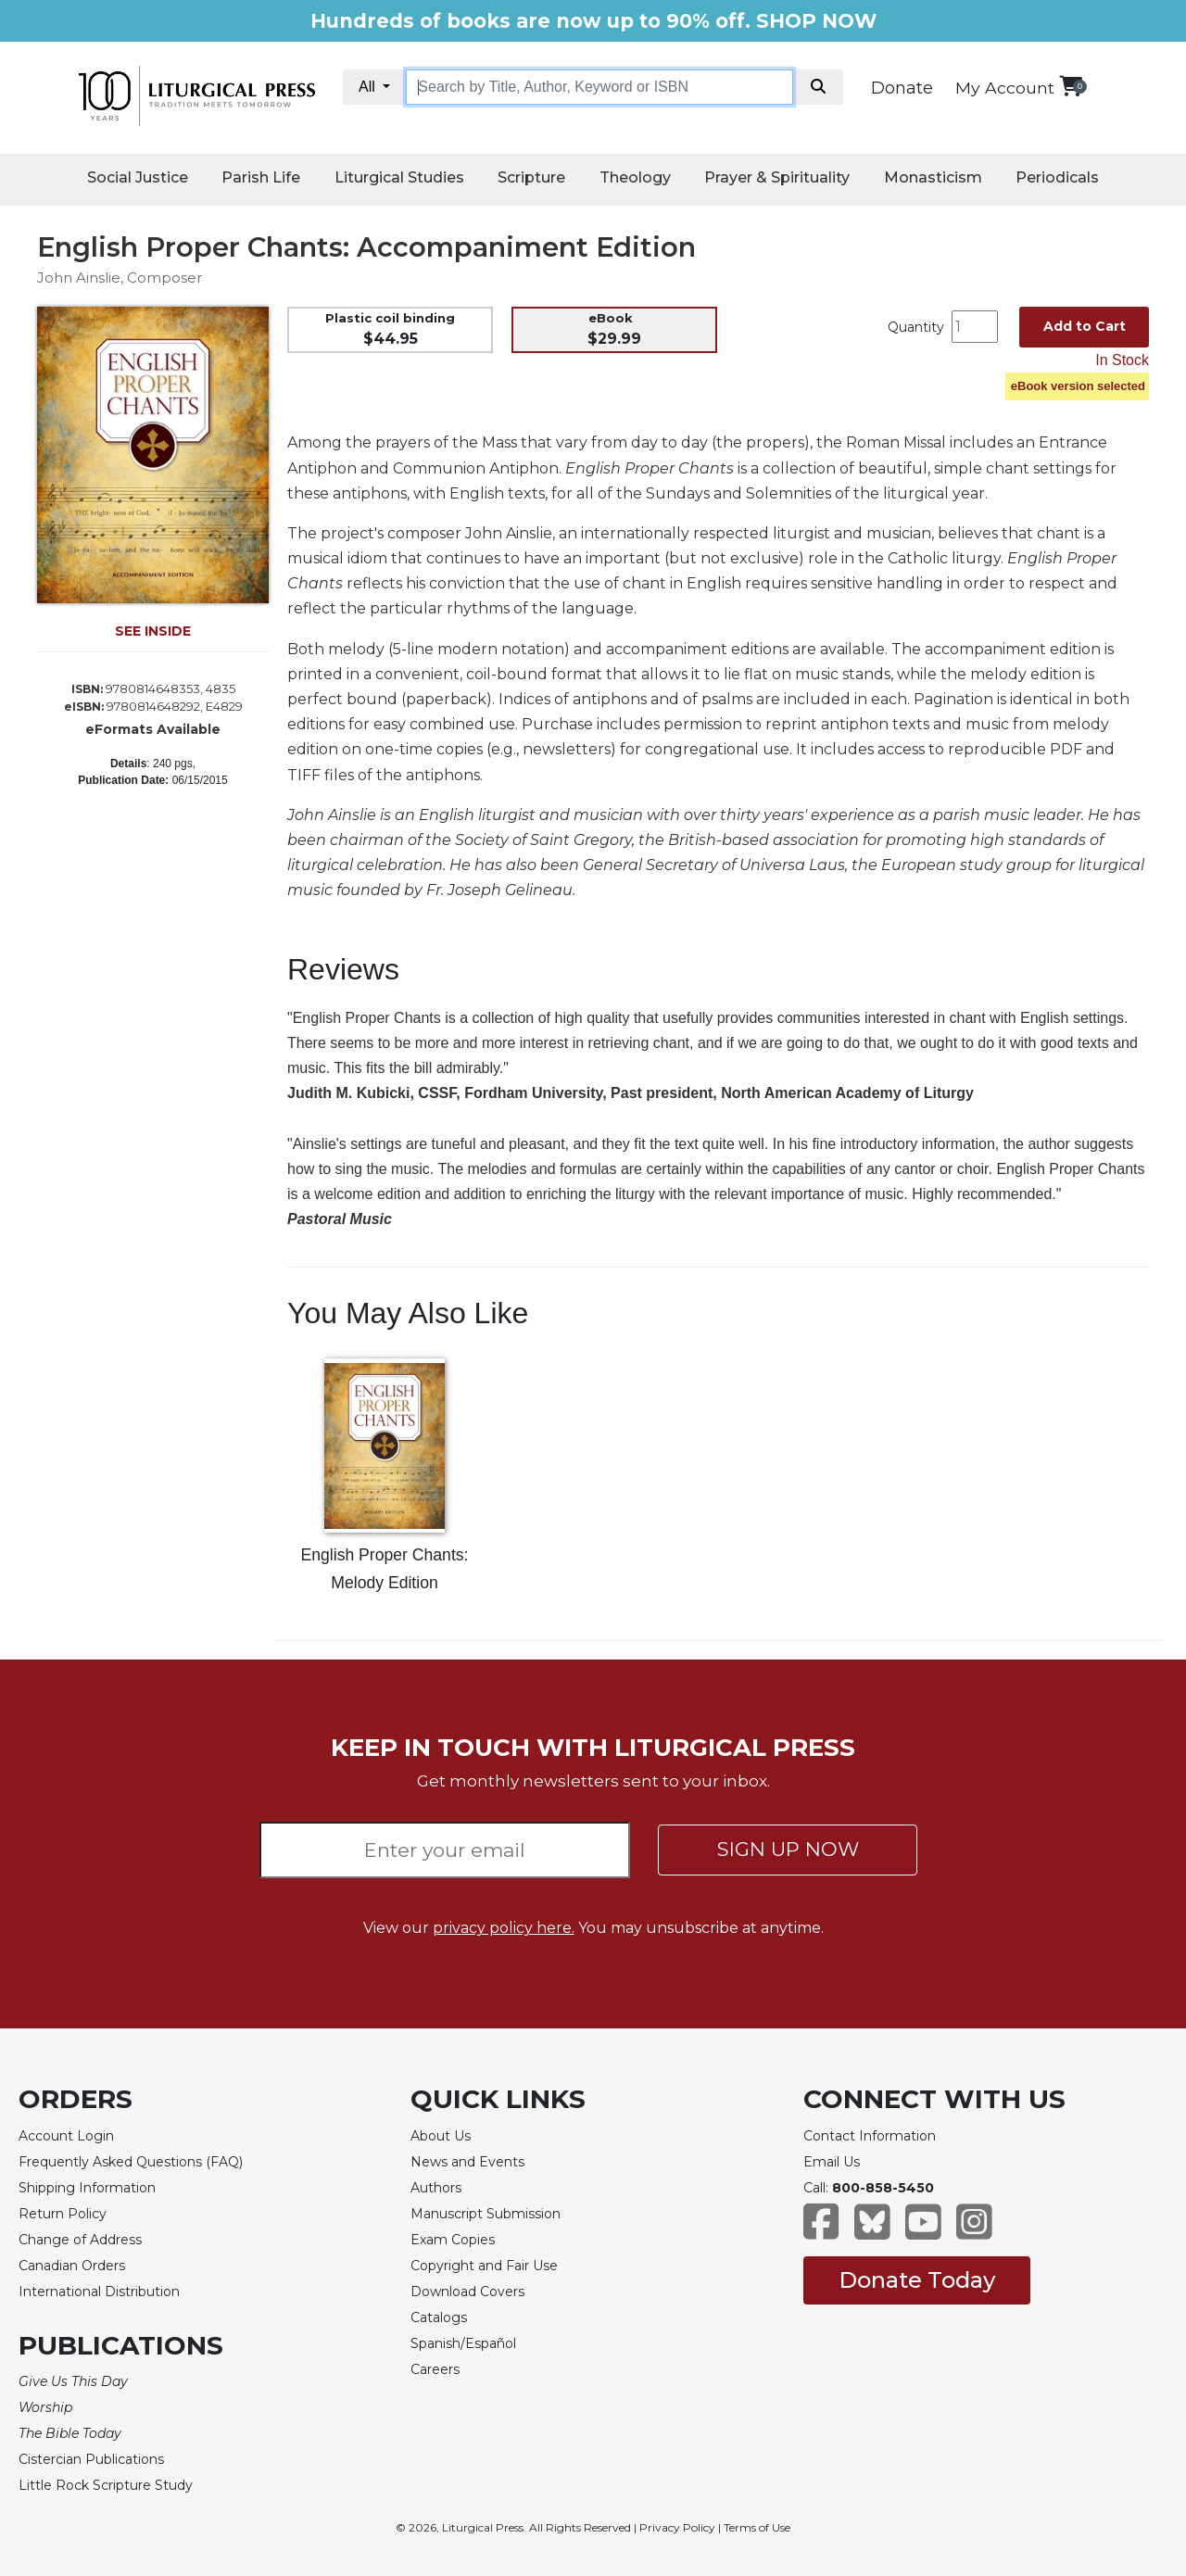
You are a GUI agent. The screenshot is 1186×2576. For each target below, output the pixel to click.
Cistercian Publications (91, 2459)
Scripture (531, 177)
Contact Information (869, 2136)
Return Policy (63, 2213)
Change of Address (80, 2239)
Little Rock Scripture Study (106, 2485)
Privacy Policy (677, 2527)
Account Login (66, 2136)
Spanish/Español (463, 2343)
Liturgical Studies (399, 177)
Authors (435, 2187)
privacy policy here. (503, 1928)
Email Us (831, 2161)
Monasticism (933, 177)
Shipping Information (87, 2187)
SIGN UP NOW (788, 1849)
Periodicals (1057, 177)
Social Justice (137, 177)
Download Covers (467, 2291)
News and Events (467, 2161)
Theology (635, 177)
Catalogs (438, 2317)
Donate (902, 88)
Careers (435, 2369)
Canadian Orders (72, 2265)
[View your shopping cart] (1070, 85)
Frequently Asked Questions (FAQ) (131, 2161)
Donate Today (917, 2280)
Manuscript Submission (485, 2213)
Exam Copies (452, 2239)
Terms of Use (757, 2527)
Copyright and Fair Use (484, 2265)
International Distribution (99, 2291)
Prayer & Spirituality (777, 177)
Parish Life (260, 177)
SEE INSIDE (153, 631)
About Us (440, 2136)
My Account (1004, 87)
